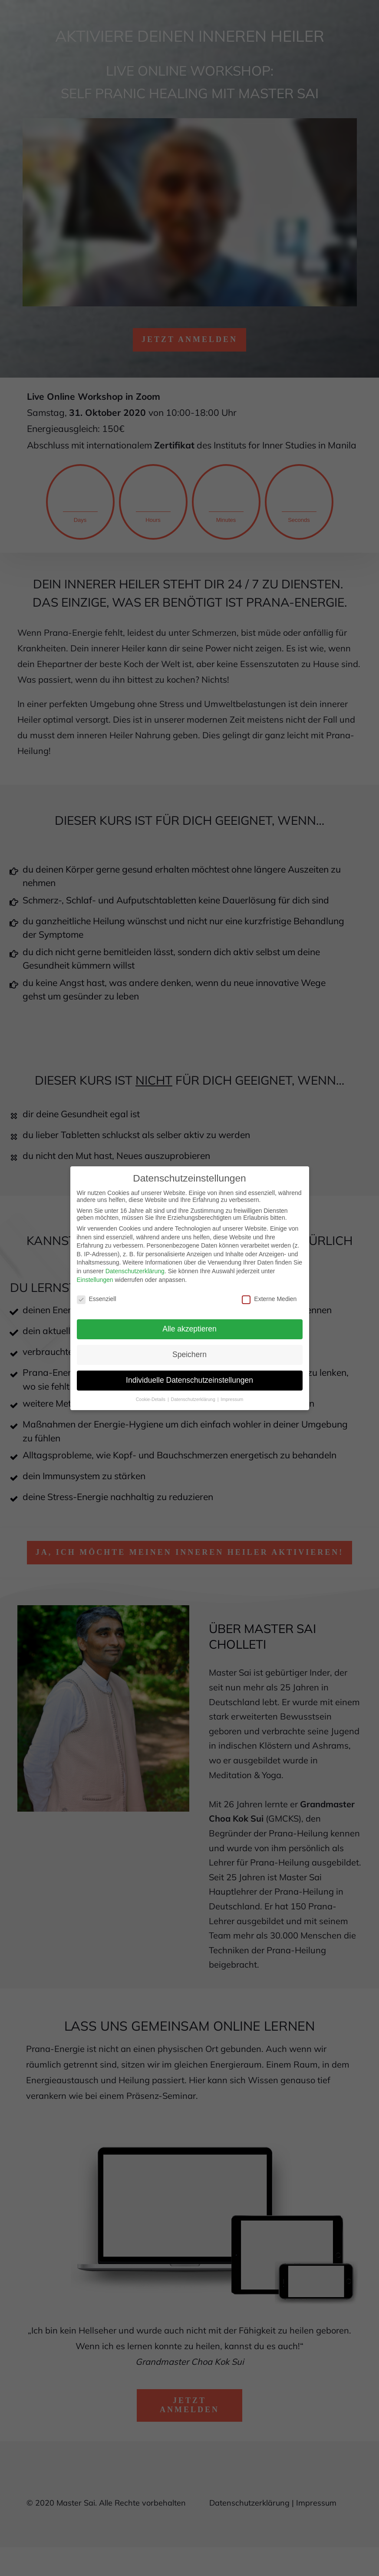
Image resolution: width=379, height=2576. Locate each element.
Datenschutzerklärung (135, 1269)
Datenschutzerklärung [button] (194, 1397)
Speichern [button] (189, 1352)
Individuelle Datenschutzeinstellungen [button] (189, 1378)
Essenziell (96, 1297)
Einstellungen (95, 1277)
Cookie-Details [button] (151, 1397)
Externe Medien (269, 1297)
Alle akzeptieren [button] (189, 1327)
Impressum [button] (232, 1397)
